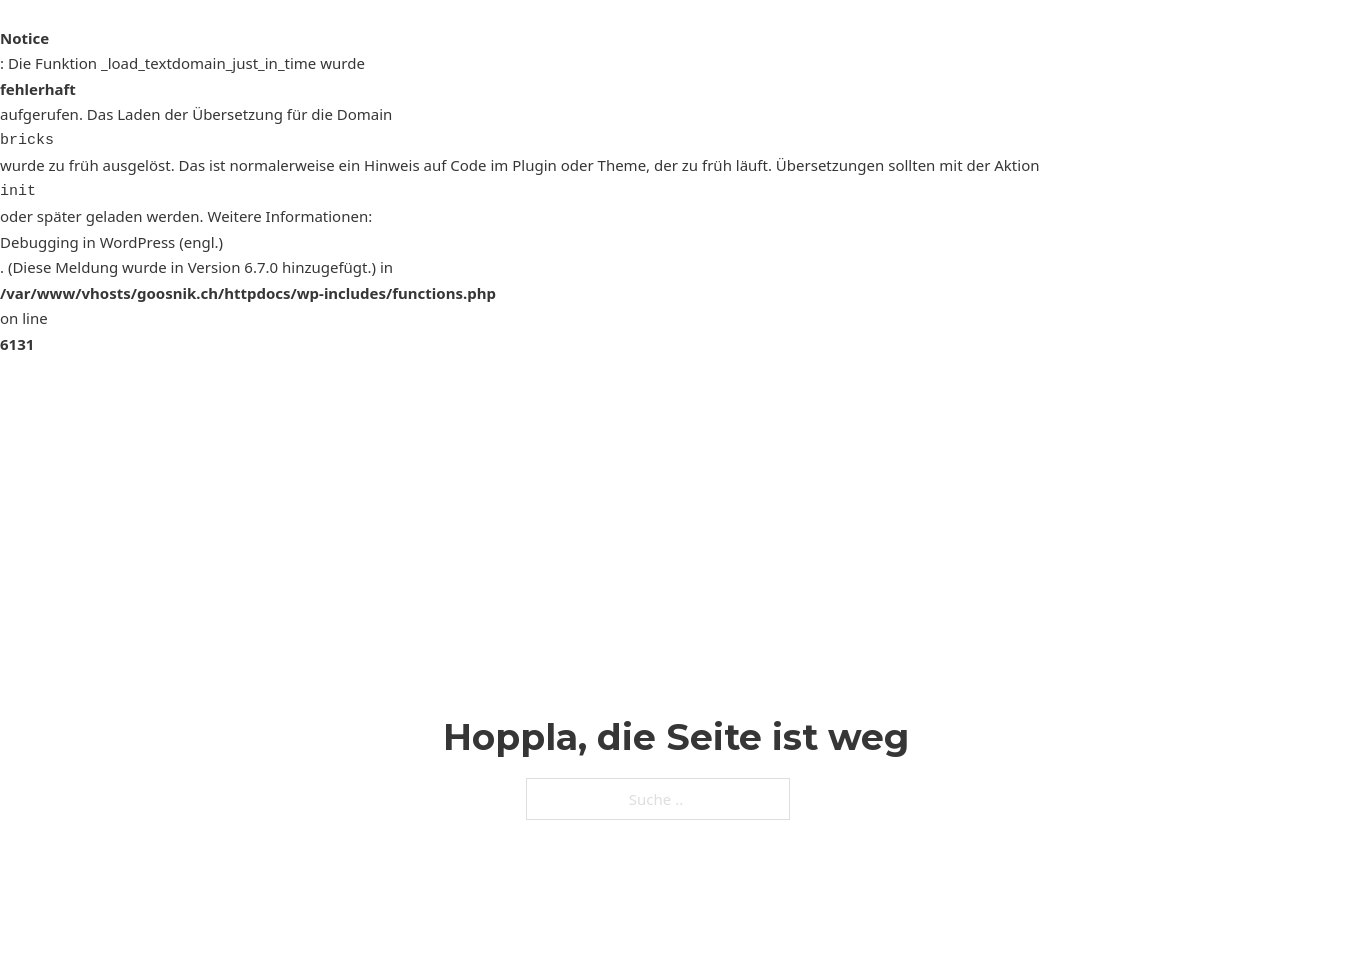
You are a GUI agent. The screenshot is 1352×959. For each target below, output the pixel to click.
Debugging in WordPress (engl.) (111, 242)
